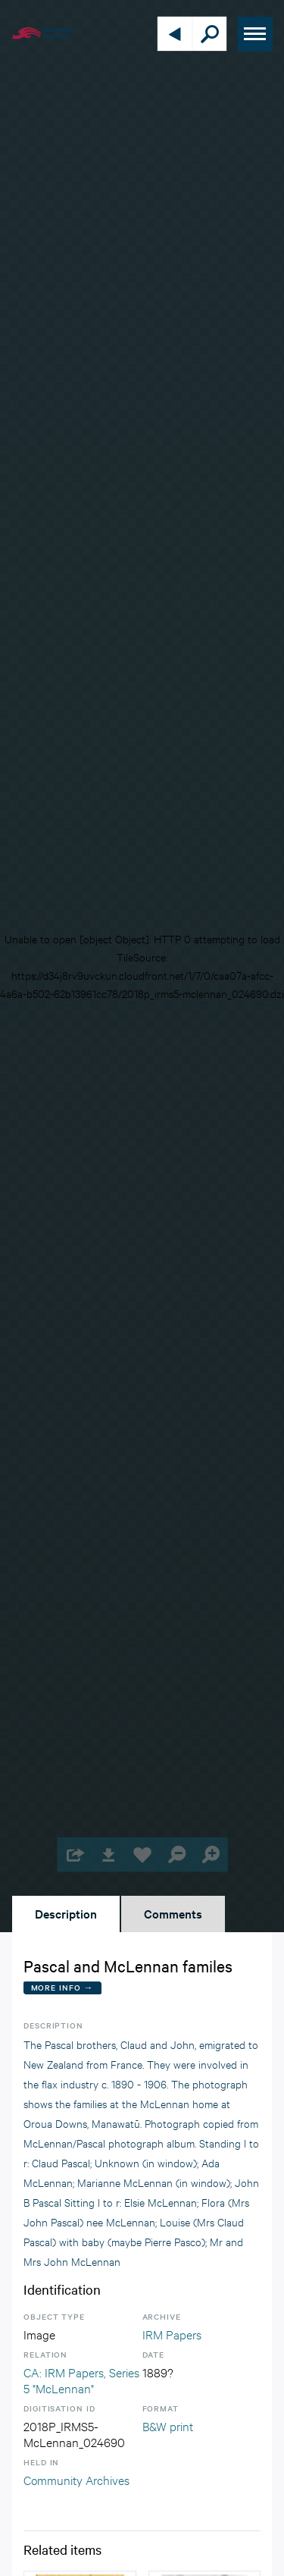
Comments (173, 1913)
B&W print (167, 2425)
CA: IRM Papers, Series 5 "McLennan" (81, 2380)
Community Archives (76, 2479)
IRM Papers (171, 2334)
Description (66, 1913)
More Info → (62, 1987)
